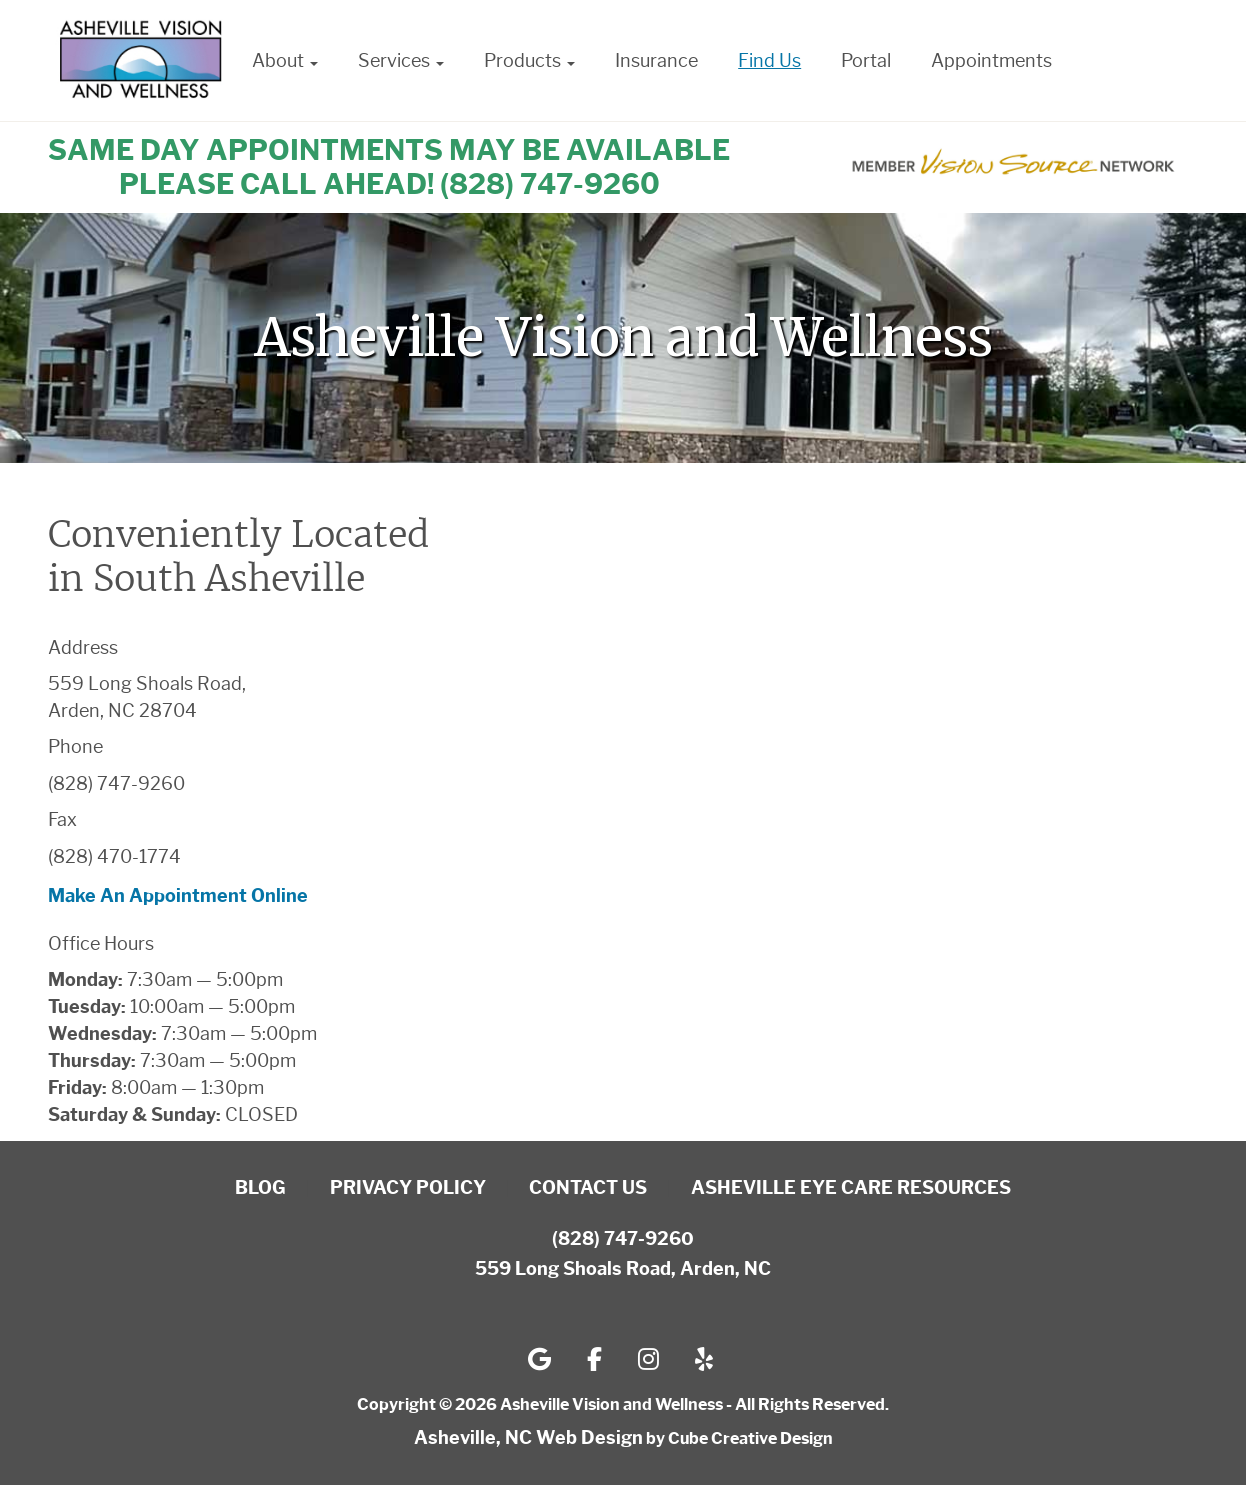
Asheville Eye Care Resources (851, 1188)
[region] (623, 338)
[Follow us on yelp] (704, 1359)
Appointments (991, 61)
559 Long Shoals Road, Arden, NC (623, 1269)
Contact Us (588, 1188)
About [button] (285, 61)
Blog (260, 1188)
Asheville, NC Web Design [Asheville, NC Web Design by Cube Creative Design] (528, 1438)
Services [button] (401, 61)
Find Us (769, 61)
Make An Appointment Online (178, 896)
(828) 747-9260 (623, 1239)
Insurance (656, 61)
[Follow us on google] (539, 1359)
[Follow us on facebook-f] (594, 1359)
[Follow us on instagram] (648, 1359)
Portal (866, 61)
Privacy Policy (408, 1188)
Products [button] (529, 61)
